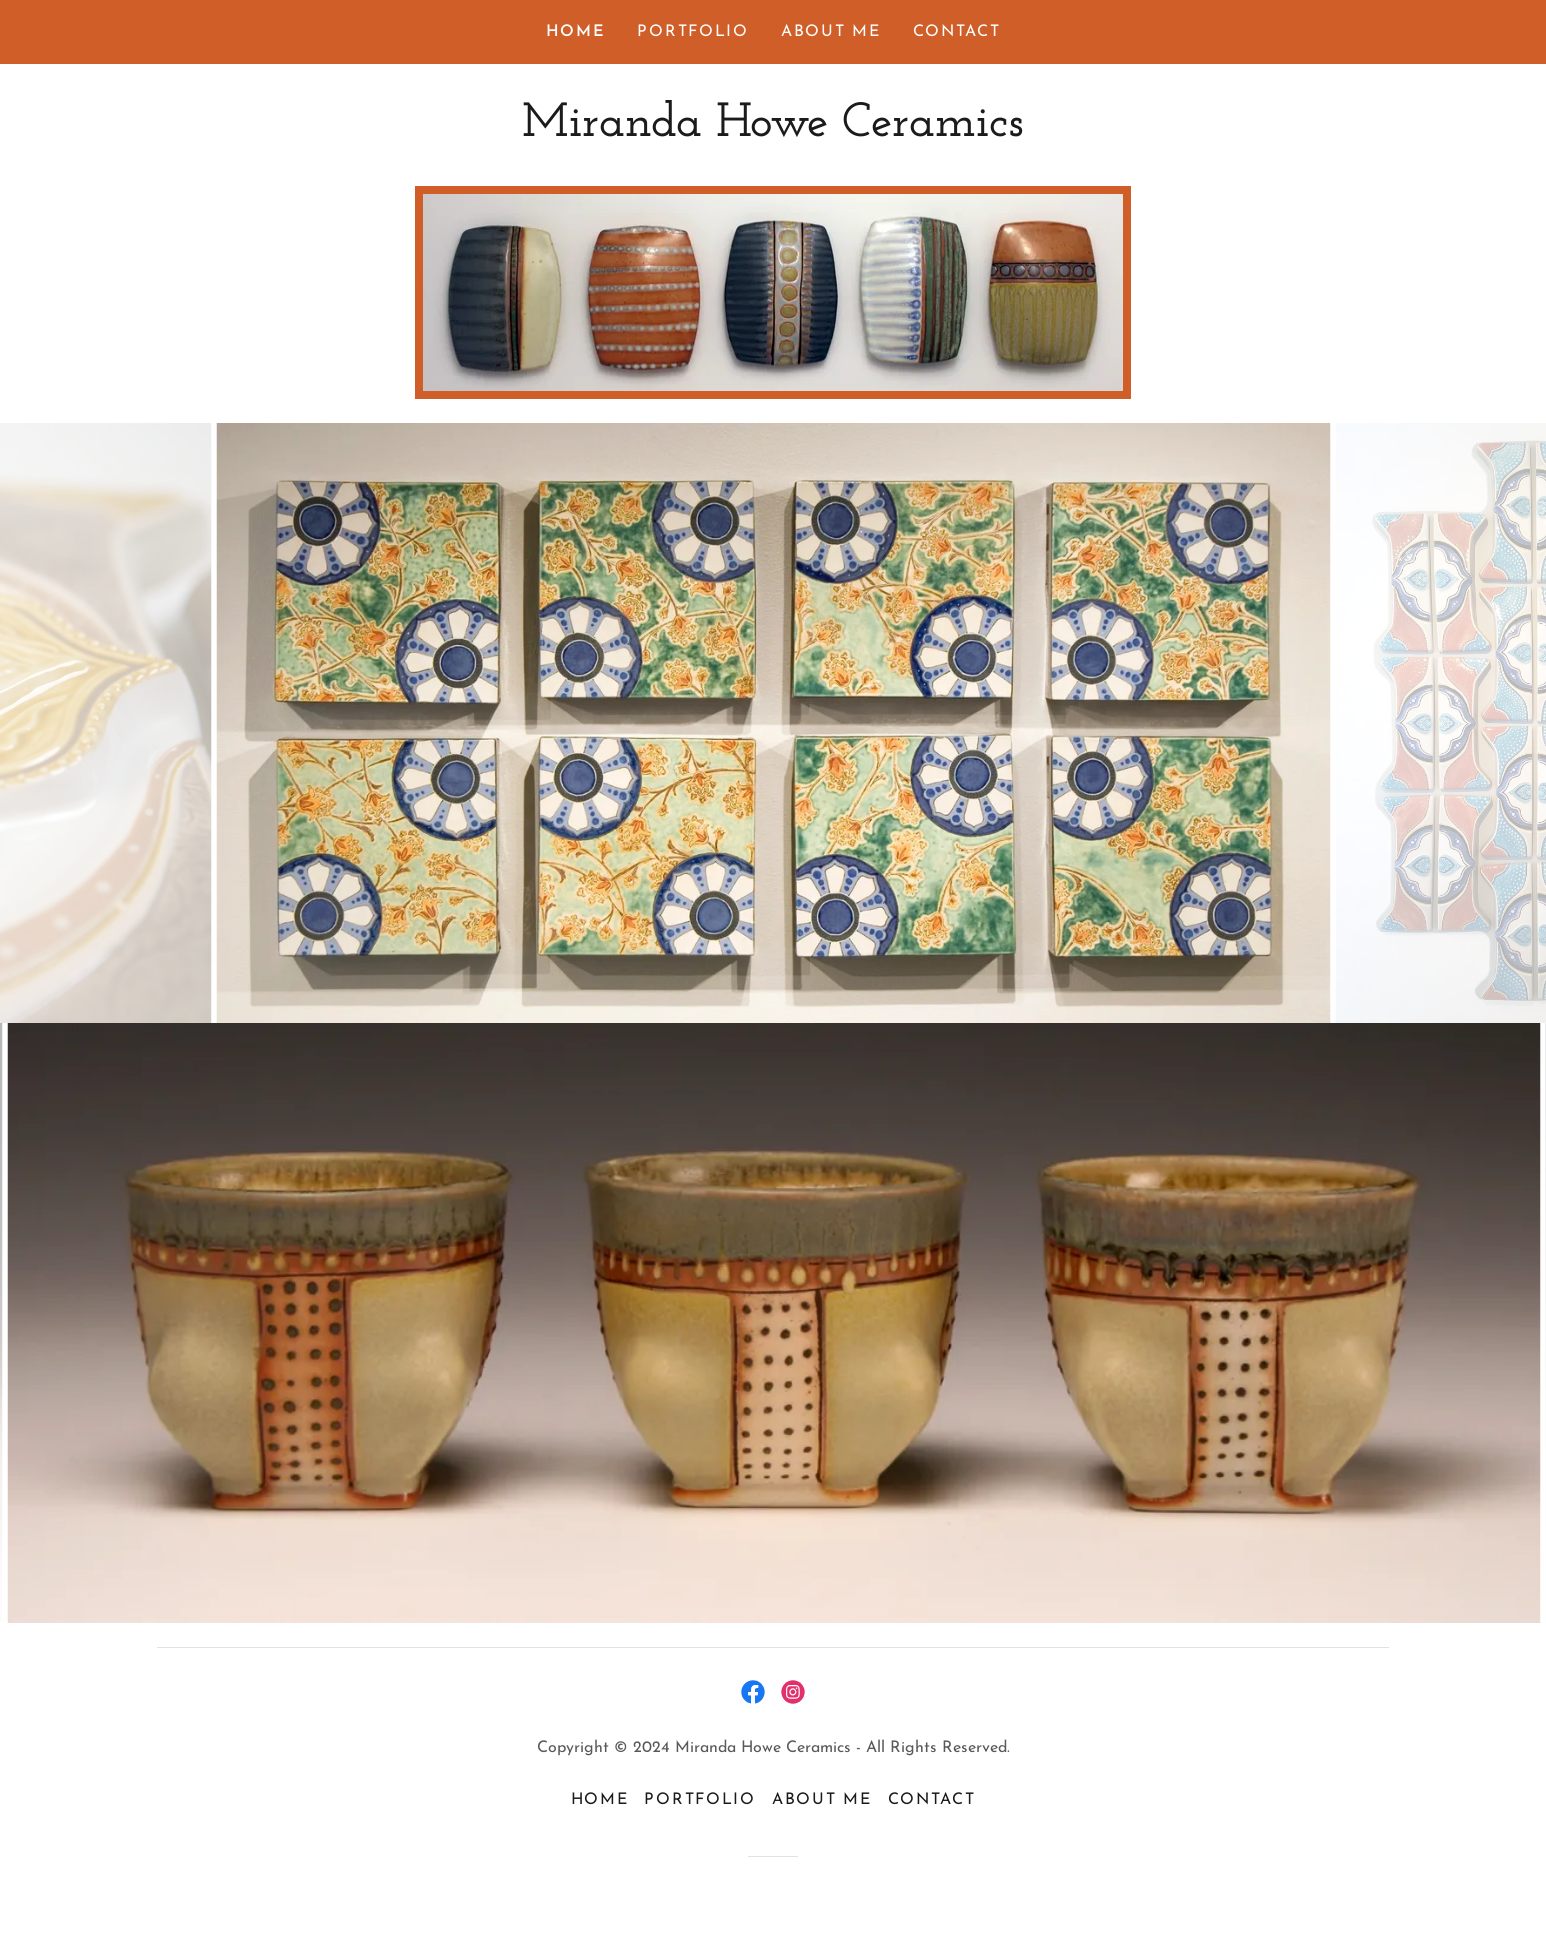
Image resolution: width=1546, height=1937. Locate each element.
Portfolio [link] (692, 32)
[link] (773, 131)
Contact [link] (957, 32)
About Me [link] (831, 32)
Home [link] (576, 32)
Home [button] (600, 1800)
